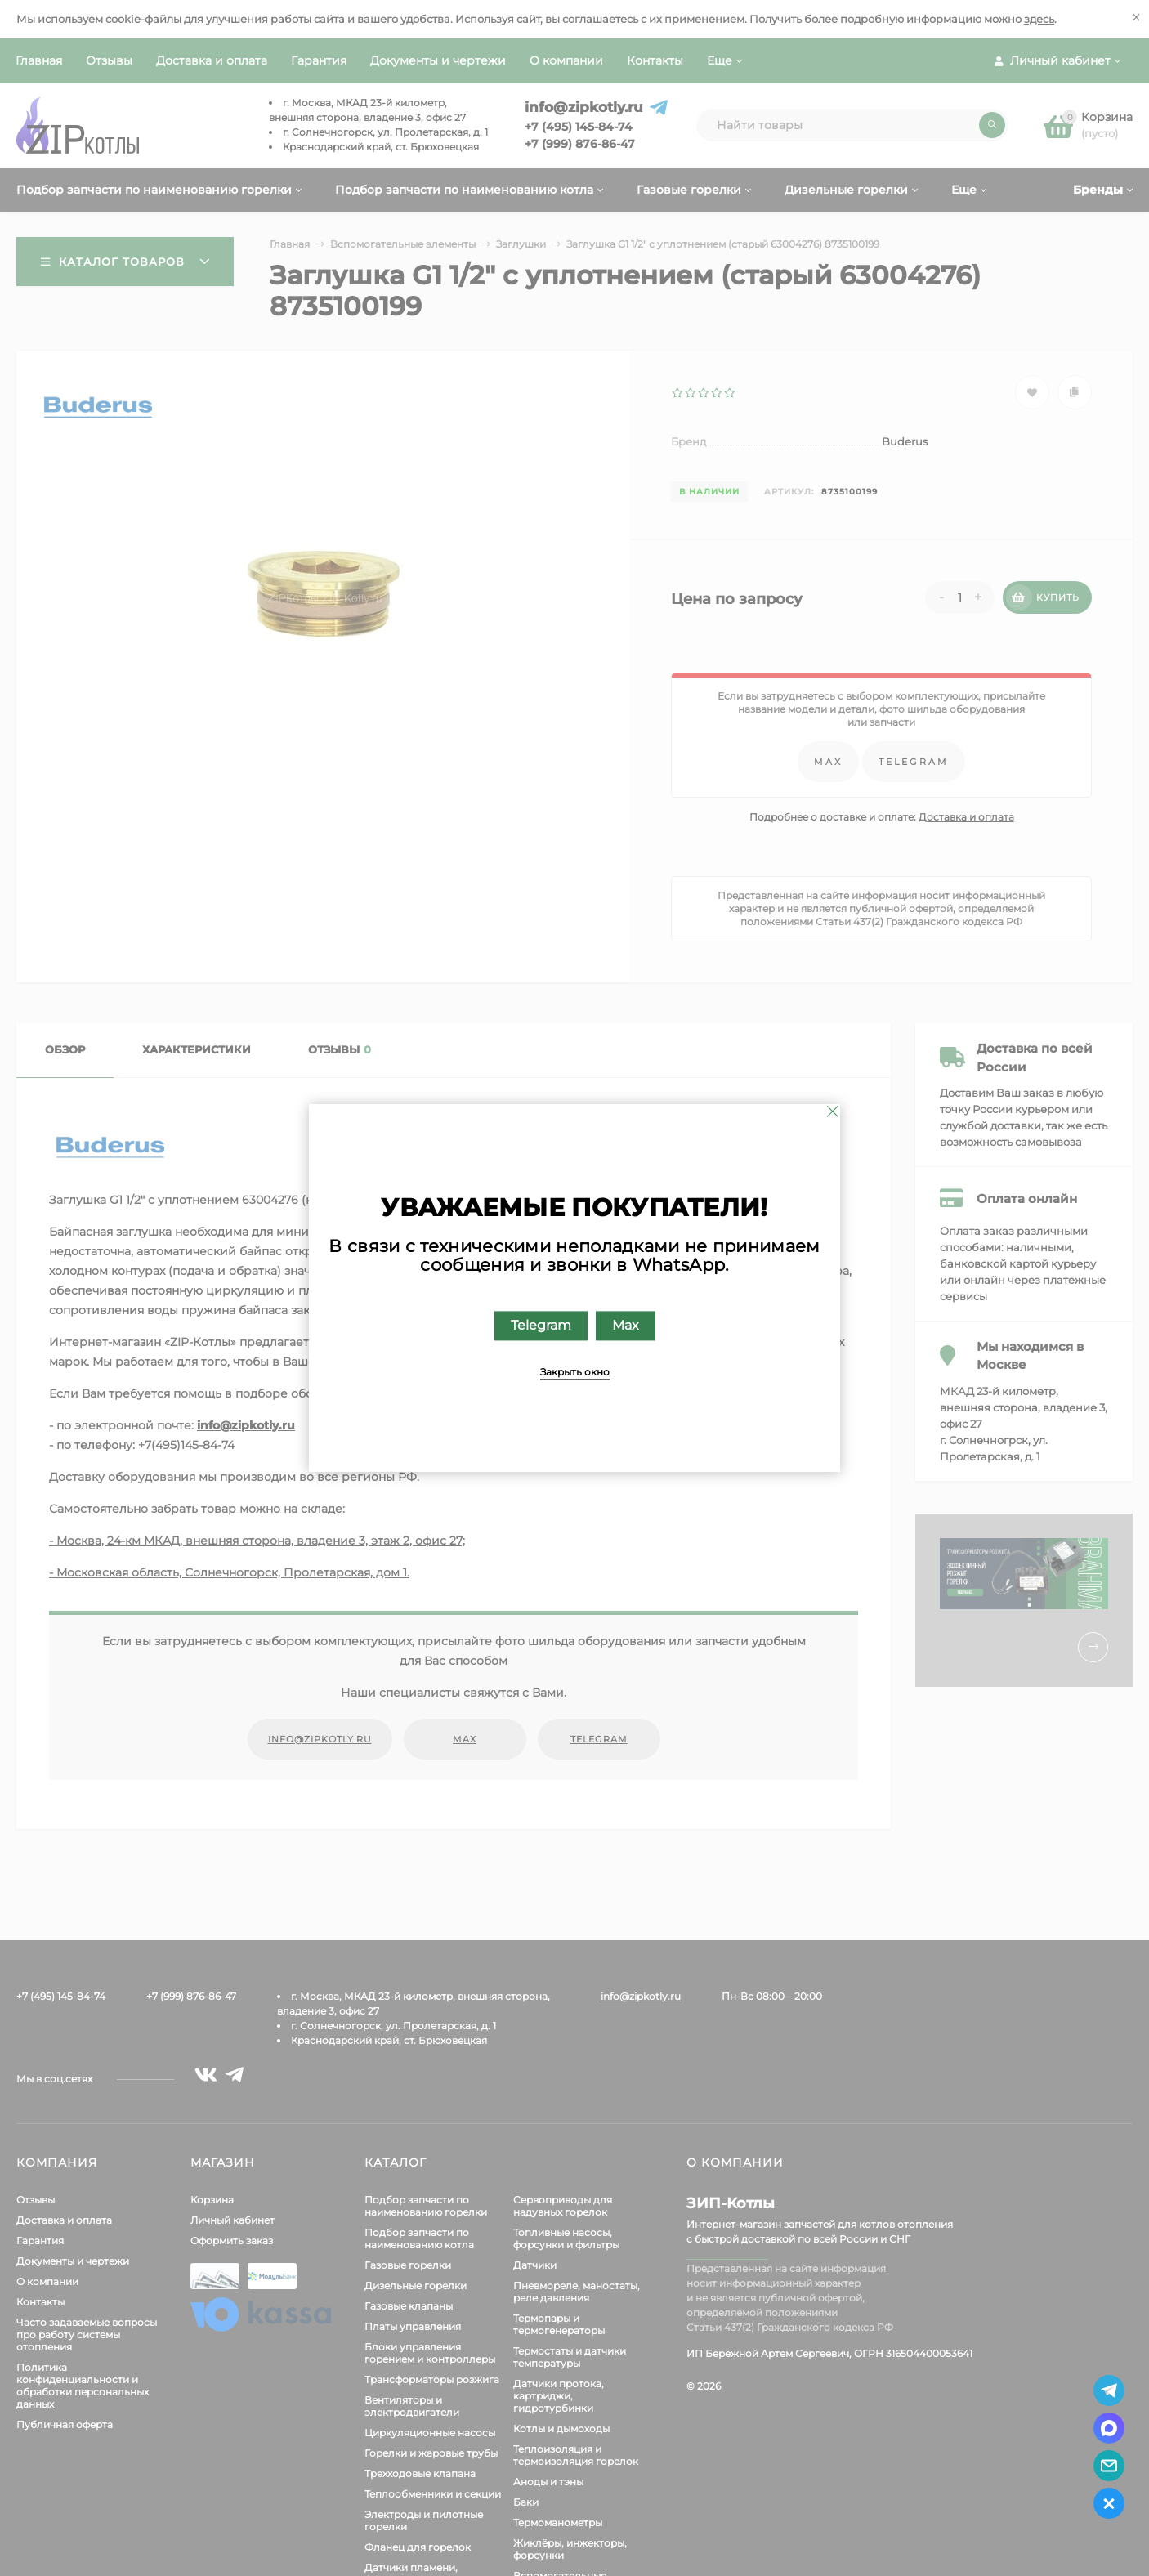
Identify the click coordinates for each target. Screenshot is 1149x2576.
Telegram (541, 1326)
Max (625, 1326)
